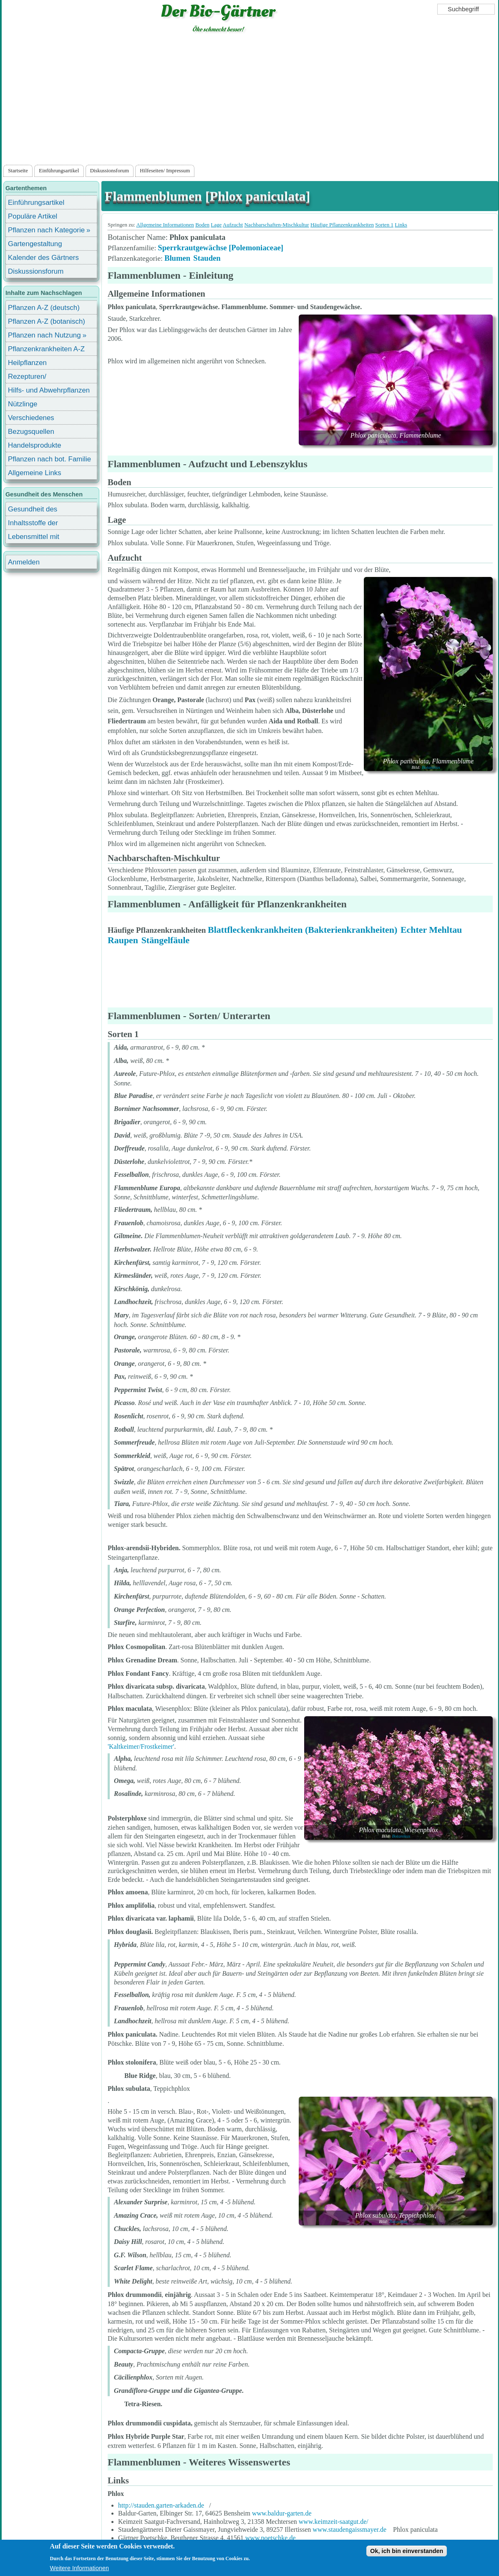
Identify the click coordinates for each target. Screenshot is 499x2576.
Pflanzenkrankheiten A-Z (46, 349)
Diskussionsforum (109, 171)
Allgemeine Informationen (165, 225)
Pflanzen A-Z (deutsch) (44, 308)
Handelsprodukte (34, 445)
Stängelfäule (165, 940)
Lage (216, 225)
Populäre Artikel (32, 216)
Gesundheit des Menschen (32, 510)
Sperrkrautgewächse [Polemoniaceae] (220, 247)
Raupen (123, 940)
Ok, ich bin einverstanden (406, 2551)
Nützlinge (22, 404)
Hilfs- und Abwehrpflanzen (49, 390)
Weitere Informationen (79, 2568)
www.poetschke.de (270, 2537)
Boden (202, 225)
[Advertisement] (250, 100)
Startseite (18, 171)
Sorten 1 (384, 225)
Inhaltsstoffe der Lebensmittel (33, 524)
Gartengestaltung (35, 244)
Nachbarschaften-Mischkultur (276, 225)
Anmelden (24, 562)
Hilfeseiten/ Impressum (165, 171)
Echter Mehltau (431, 929)
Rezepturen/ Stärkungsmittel (32, 378)
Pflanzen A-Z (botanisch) (46, 321)
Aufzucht (233, 225)
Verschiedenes (31, 418)
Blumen (177, 258)
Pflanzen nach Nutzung (44, 335)
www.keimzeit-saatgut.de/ (333, 2521)
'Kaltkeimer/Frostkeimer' (141, 1746)
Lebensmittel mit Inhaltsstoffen (33, 538)
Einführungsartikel (59, 171)
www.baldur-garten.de (282, 2513)
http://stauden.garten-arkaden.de (161, 2505)
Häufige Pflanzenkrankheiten (342, 225)
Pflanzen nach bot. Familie (49, 459)
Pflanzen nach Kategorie (46, 230)
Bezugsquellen (31, 432)
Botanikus (398, 441)
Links (401, 225)
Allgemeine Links (34, 473)
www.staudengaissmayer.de (349, 2529)
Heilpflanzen (27, 363)
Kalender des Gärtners (43, 258)
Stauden (207, 258)
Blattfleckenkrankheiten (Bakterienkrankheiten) (302, 929)
